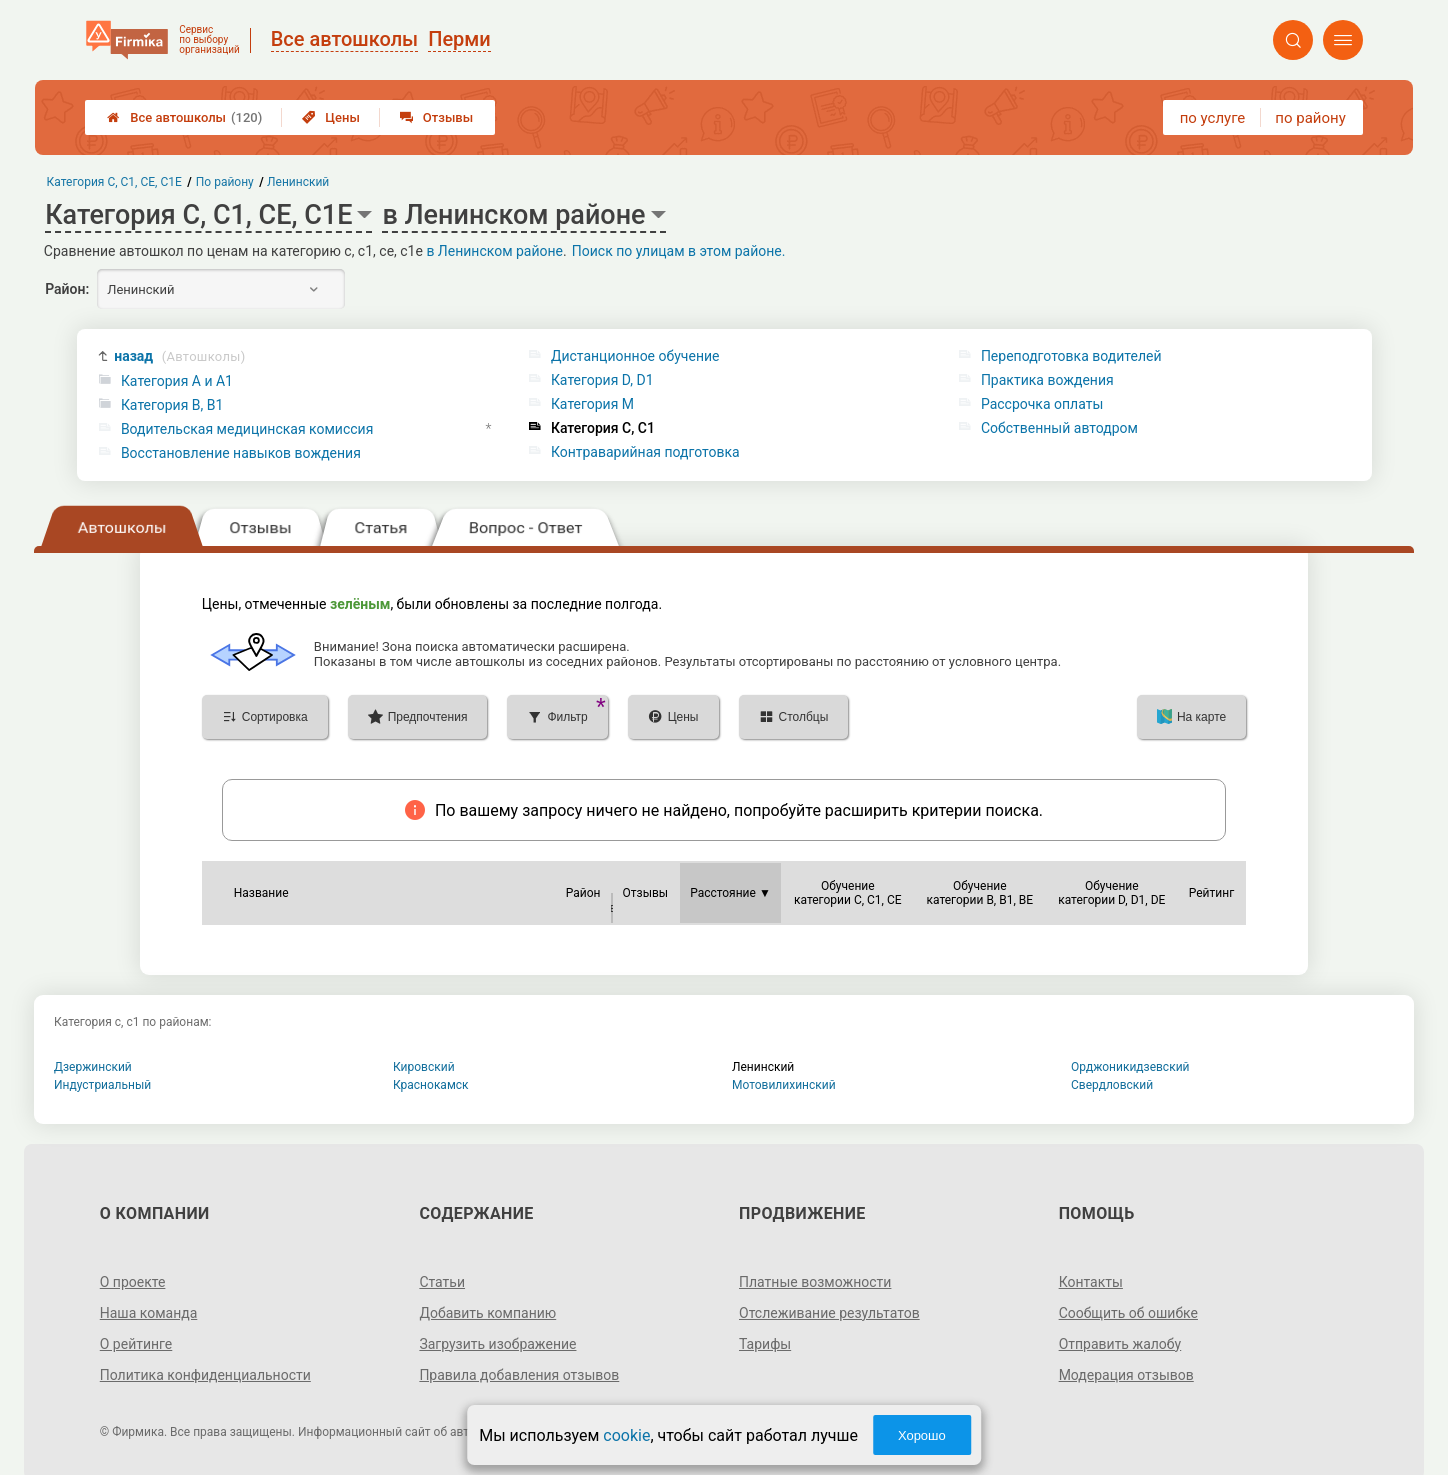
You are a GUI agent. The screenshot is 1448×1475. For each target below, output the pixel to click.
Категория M (592, 404)
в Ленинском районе (494, 251)
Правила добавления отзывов (519, 1375)
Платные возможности (815, 1282)
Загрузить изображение (497, 1344)
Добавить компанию (487, 1313)
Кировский (424, 1067)
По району (225, 182)
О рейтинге (136, 1344)
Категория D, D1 (602, 380)
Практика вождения (1047, 380)
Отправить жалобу (1120, 1344)
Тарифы (765, 1344)
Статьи (442, 1282)
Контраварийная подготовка (645, 452)
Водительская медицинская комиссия (247, 429)
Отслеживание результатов (829, 1313)
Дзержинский (93, 1067)
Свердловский (1112, 1085)
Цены (331, 117)
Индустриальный (102, 1085)
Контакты (1091, 1282)
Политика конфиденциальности (205, 1375)
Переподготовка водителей (1071, 356)
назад (179, 356)
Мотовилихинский (784, 1085)
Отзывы (436, 117)
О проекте (133, 1282)
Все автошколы (184, 117)
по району (1310, 118)
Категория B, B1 (172, 405)
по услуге (1213, 118)
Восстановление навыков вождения (241, 453)
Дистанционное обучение (635, 356)
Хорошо (922, 1435)
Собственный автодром (1059, 428)
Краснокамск (431, 1085)
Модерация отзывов (1126, 1375)
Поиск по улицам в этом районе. (679, 251)
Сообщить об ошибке (1128, 1313)
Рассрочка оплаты (1042, 404)
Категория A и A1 (177, 381)
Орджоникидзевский (1130, 1067)
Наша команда (149, 1313)
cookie (626, 1435)
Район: (67, 289)
